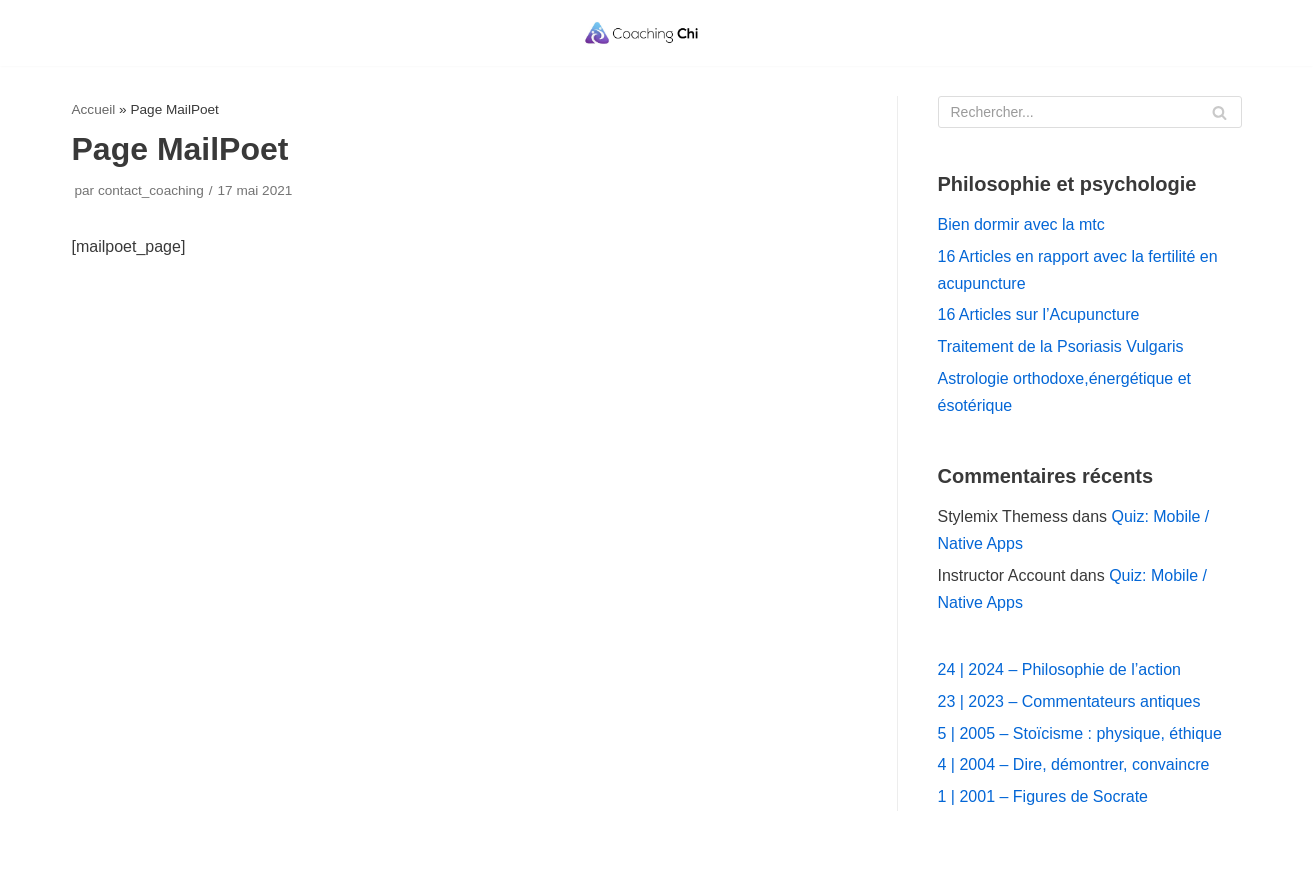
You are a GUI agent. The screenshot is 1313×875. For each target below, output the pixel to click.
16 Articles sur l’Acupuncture (1039, 314)
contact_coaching (151, 190)
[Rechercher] (1090, 112)
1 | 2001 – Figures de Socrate (1043, 796)
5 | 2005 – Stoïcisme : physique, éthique (1080, 733)
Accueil (94, 109)
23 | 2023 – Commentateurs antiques (1069, 701)
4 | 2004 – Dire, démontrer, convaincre (1074, 764)
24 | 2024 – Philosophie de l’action (1059, 669)
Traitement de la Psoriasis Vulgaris (1061, 346)
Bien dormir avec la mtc (1021, 224)
